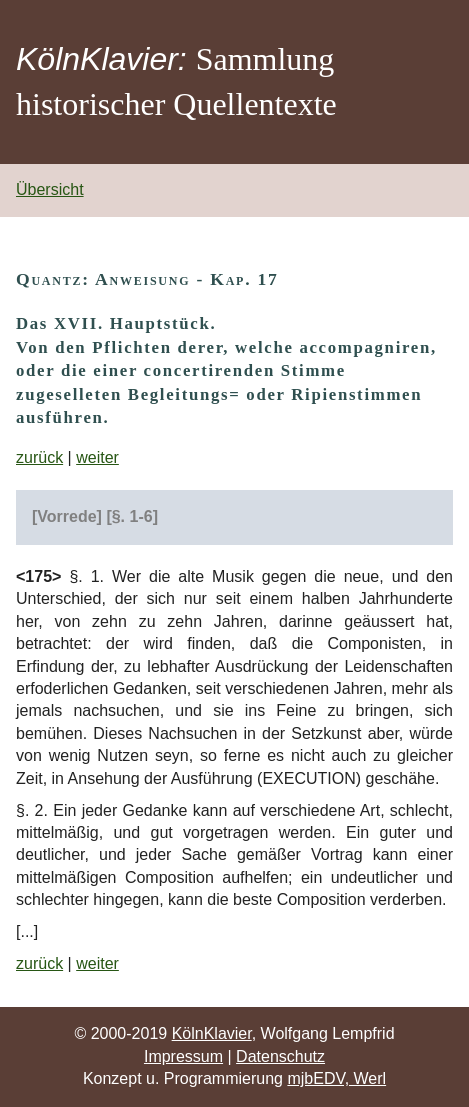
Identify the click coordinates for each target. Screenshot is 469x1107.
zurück (39, 457)
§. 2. (32, 810)
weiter (97, 457)
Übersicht (50, 189)
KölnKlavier (212, 1033)
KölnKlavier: (101, 59)
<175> (38, 576)
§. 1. (86, 576)
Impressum (183, 1056)
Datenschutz (280, 1056)
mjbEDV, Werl (336, 1078)
